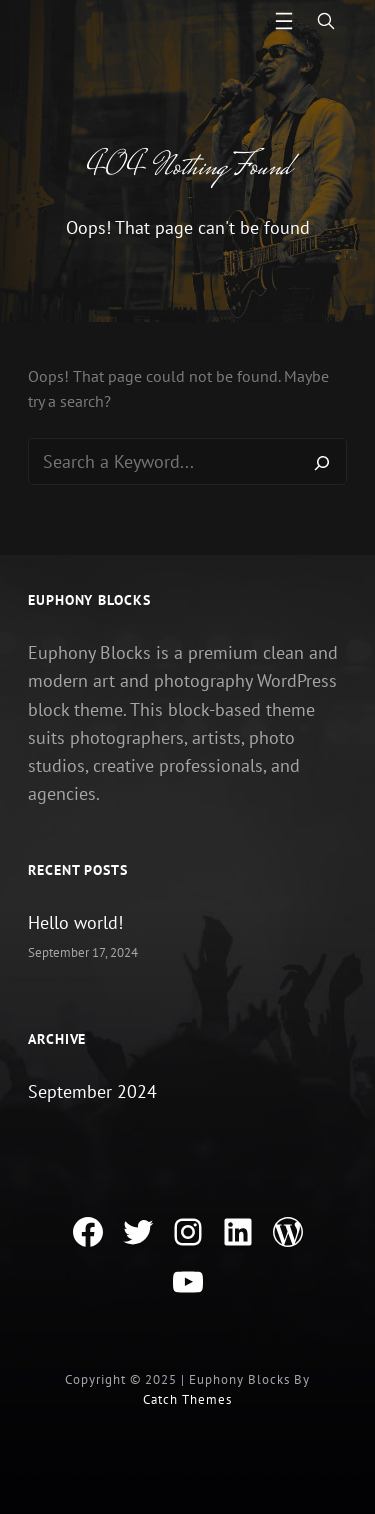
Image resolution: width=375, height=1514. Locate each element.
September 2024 (92, 1091)
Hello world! (75, 922)
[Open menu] (284, 21)
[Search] (322, 462)
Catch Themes (187, 1399)
